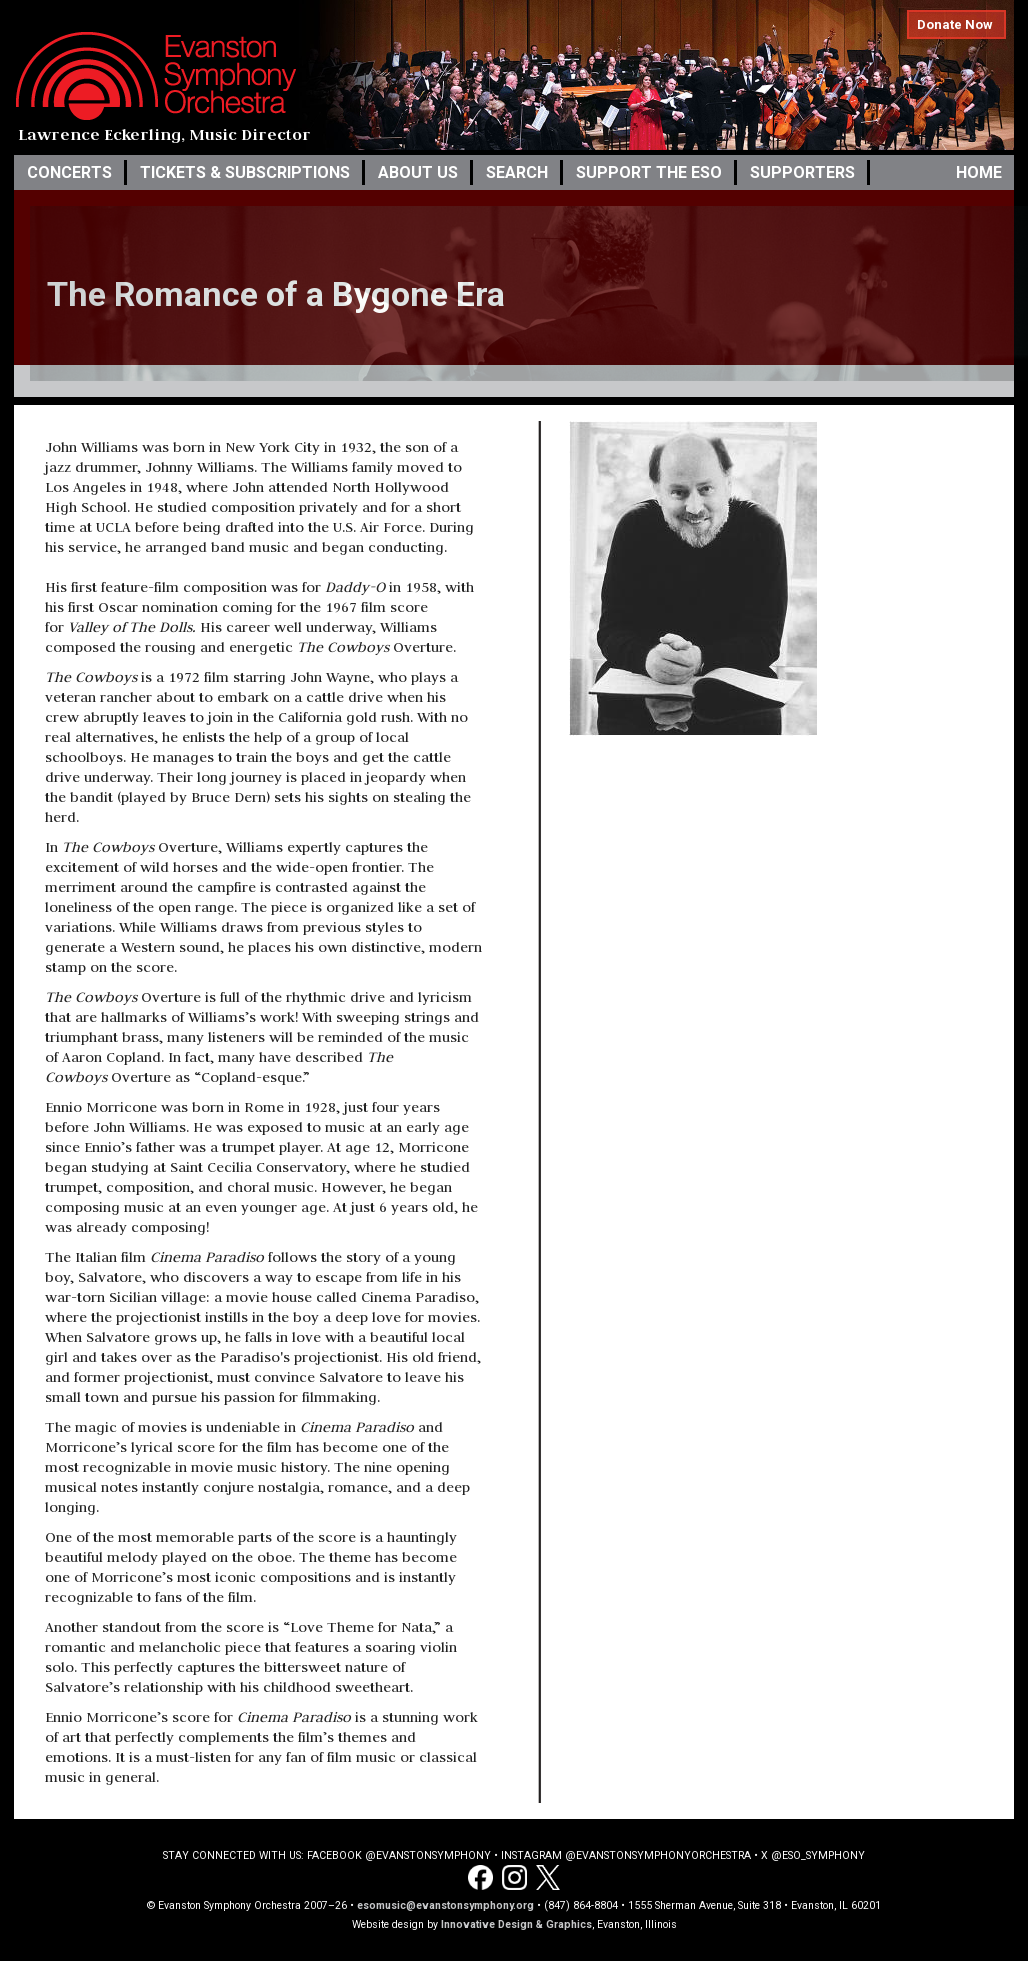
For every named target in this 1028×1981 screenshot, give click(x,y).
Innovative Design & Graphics (516, 1924)
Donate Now (955, 24)
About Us (418, 172)
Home (979, 172)
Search (517, 172)
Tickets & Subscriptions (245, 172)
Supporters (802, 172)
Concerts (69, 172)
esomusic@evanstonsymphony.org (445, 1905)
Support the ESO (649, 172)
